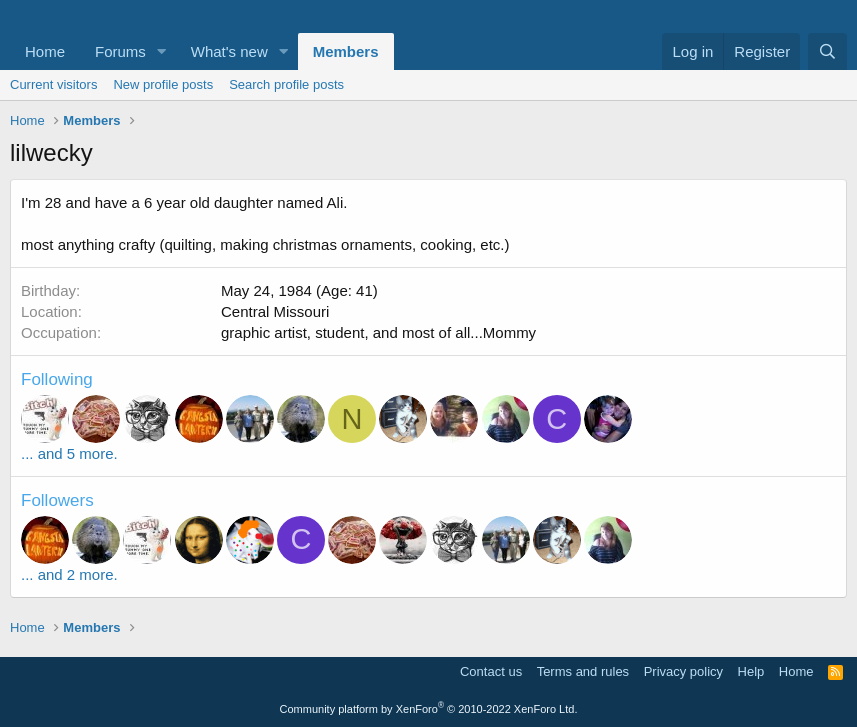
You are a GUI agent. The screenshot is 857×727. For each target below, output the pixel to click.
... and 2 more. (69, 574)
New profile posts (163, 84)
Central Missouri (275, 311)
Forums (120, 51)
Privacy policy (683, 671)
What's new (229, 51)
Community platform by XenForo (429, 709)
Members (346, 51)
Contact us (491, 671)
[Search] (827, 51)
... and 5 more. (69, 453)
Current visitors (53, 84)
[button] (162, 51)
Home (45, 51)
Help (751, 671)
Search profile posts (286, 84)
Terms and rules (583, 671)
